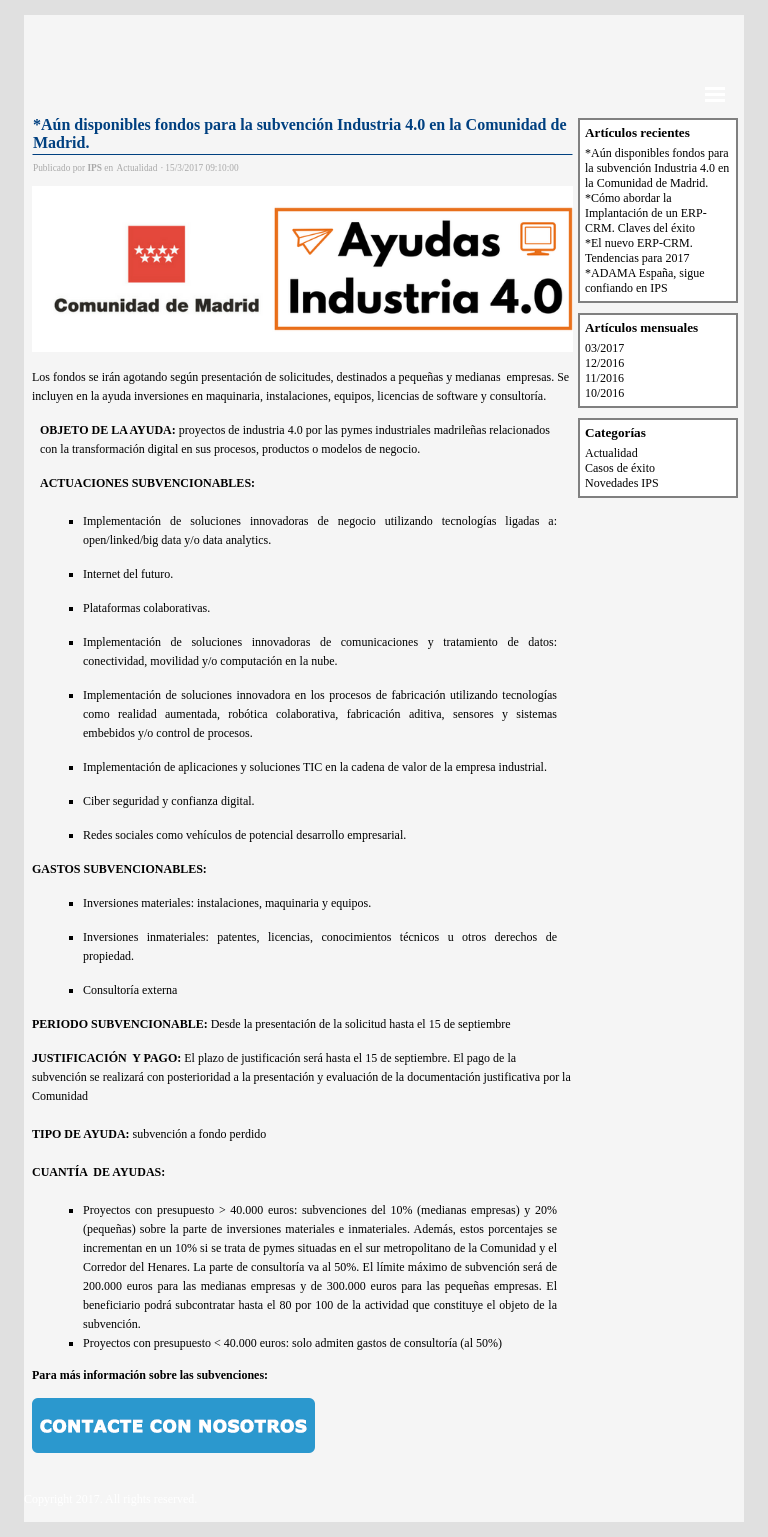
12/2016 (604, 363)
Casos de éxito (620, 468)
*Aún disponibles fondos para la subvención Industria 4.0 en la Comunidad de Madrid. (657, 168)
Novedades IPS (622, 483)
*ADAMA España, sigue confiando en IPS (645, 280)
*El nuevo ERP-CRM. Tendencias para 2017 (639, 250)
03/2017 (604, 348)
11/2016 (604, 378)
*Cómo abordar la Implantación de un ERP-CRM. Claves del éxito (646, 213)
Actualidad (611, 453)
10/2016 (604, 393)
